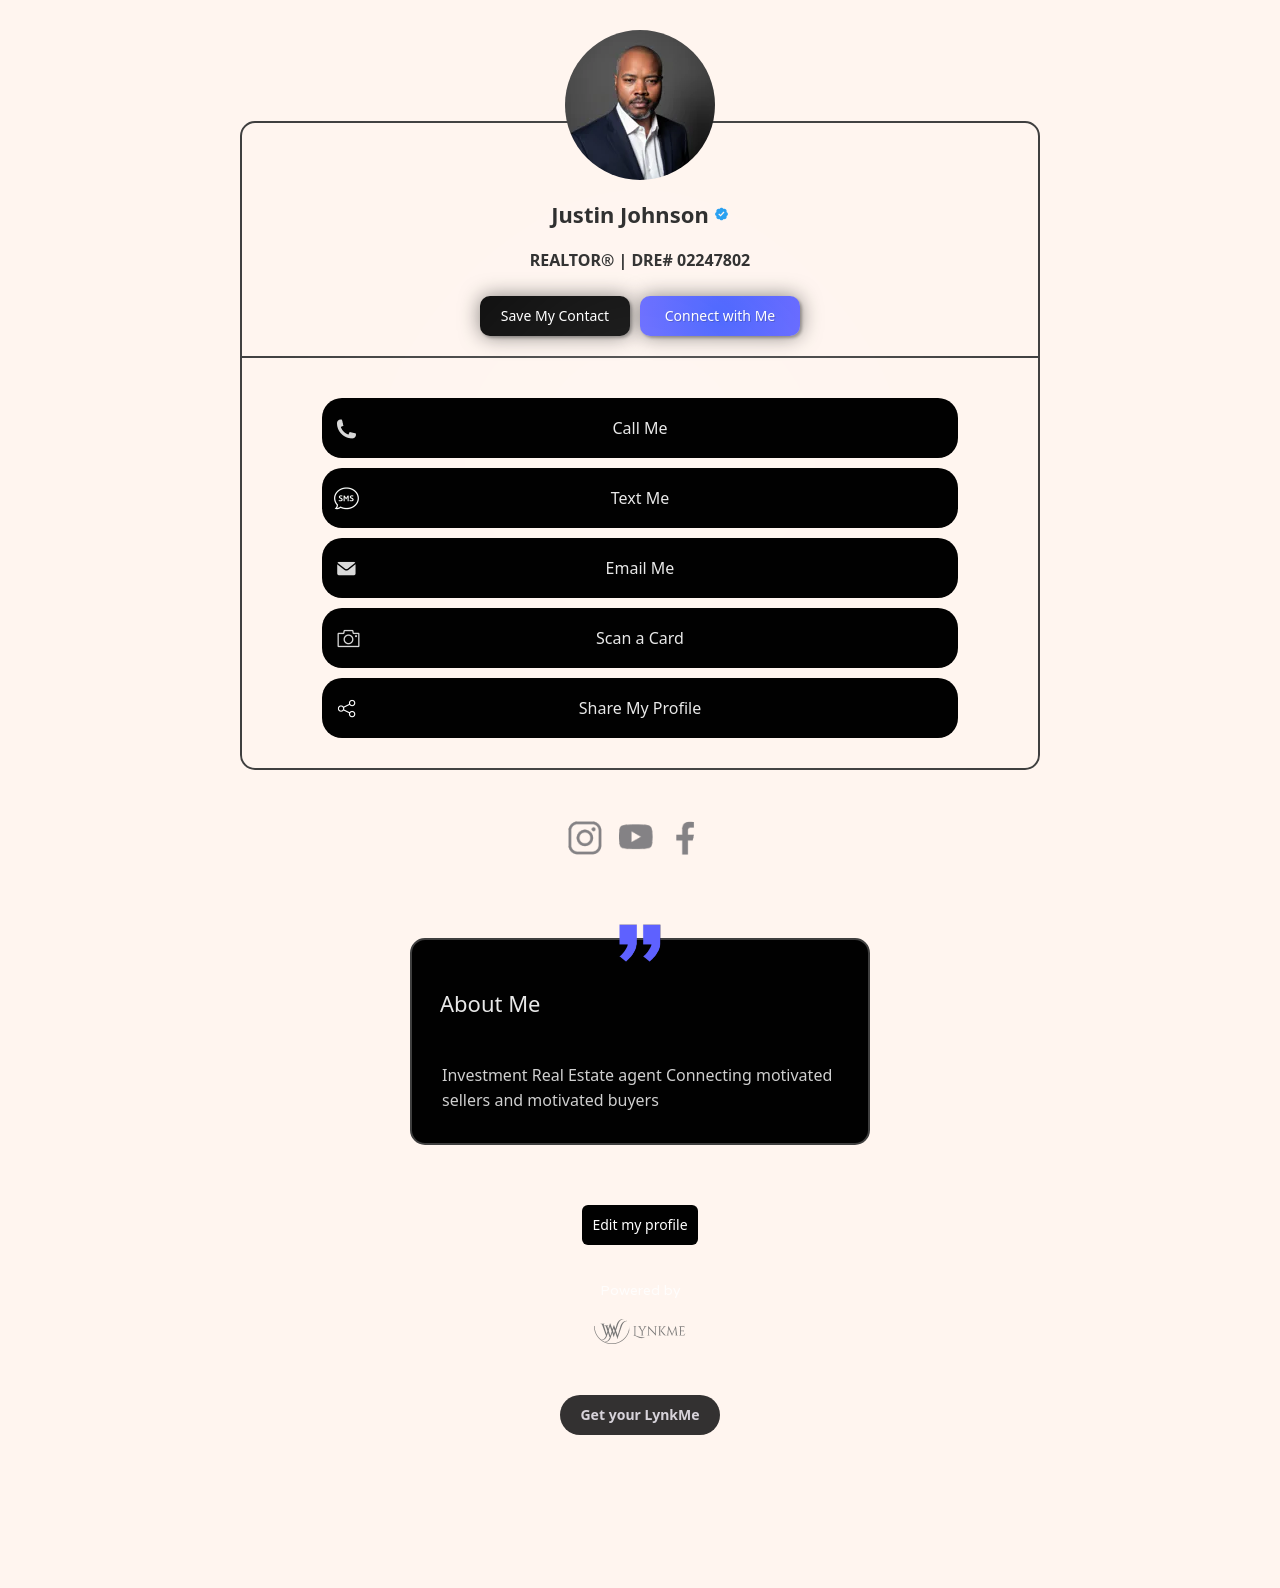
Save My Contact (555, 315)
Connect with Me (720, 315)
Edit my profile (639, 1224)
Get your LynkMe (639, 1414)
